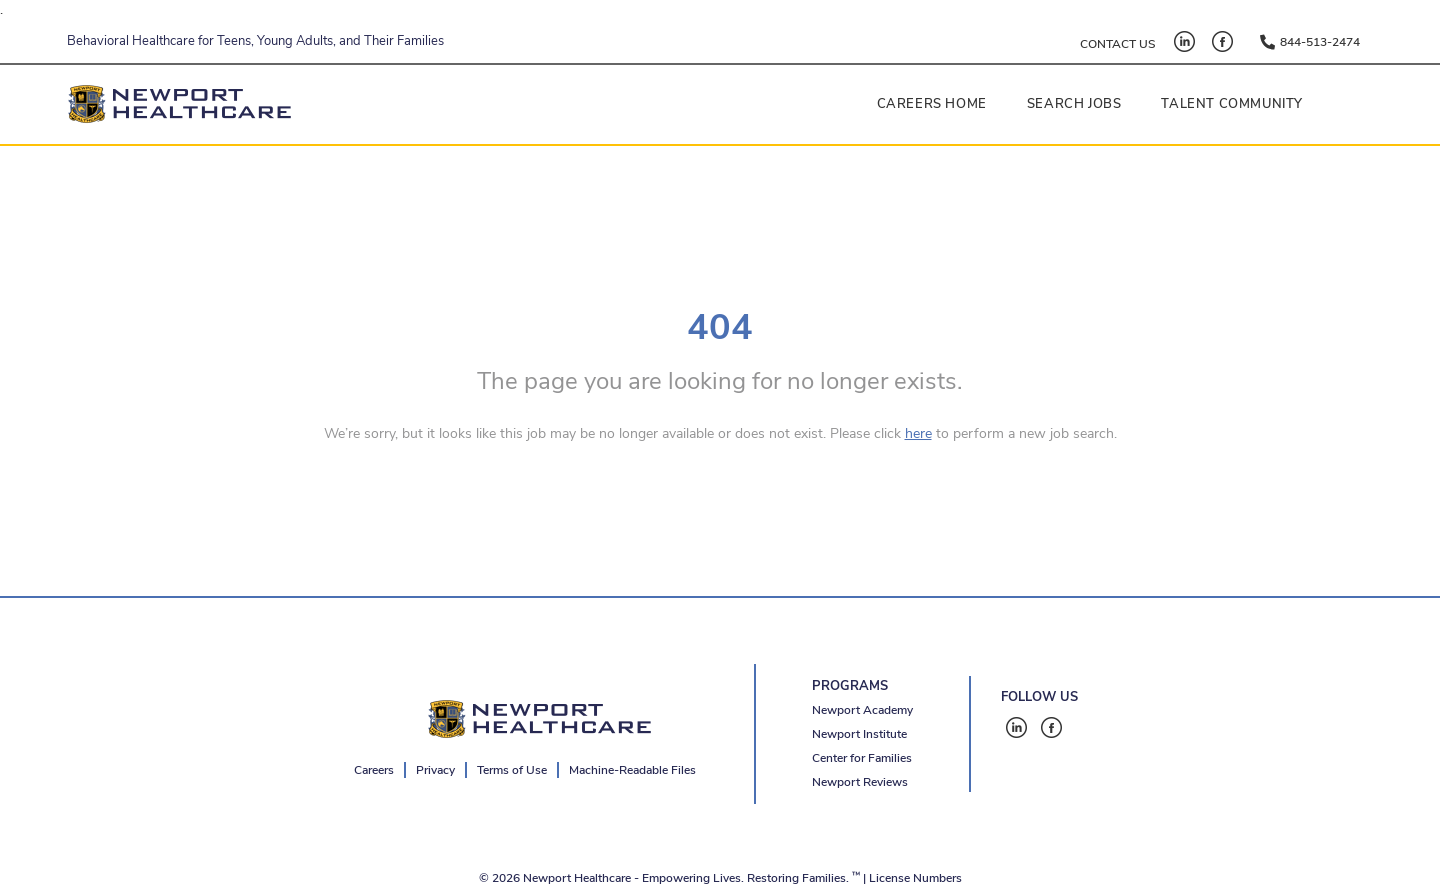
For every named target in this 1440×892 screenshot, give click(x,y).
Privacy (435, 770)
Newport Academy (862, 710)
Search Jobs (1074, 104)
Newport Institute (859, 734)
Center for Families (862, 758)
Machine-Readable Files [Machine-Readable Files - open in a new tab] (632, 770)
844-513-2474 (1320, 42)
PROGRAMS (850, 686)
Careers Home (932, 104)
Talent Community (1232, 104)
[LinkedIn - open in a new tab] (1184, 41)
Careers (374, 770)
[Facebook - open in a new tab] (1222, 41)
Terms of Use (512, 770)
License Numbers (915, 878)
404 (720, 327)
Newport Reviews (860, 782)
